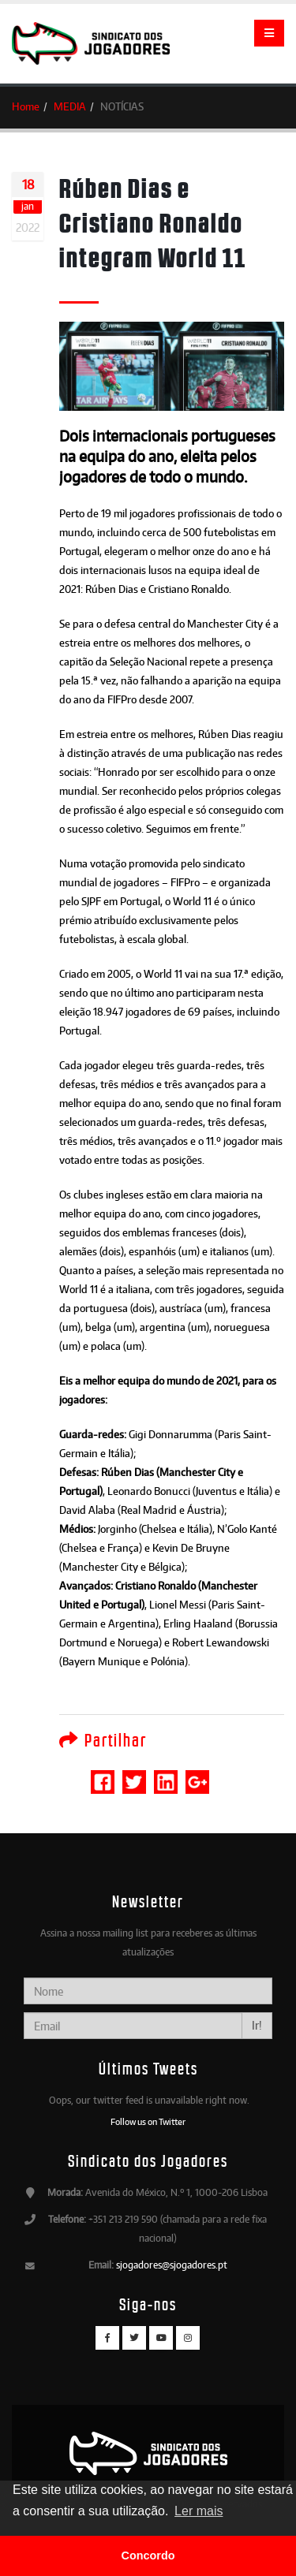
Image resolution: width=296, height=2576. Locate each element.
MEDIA (70, 106)
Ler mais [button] (198, 2511)
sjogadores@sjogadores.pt (171, 2265)
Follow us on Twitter (148, 2121)
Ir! (257, 2025)
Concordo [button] (148, 2555)
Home (25, 106)
